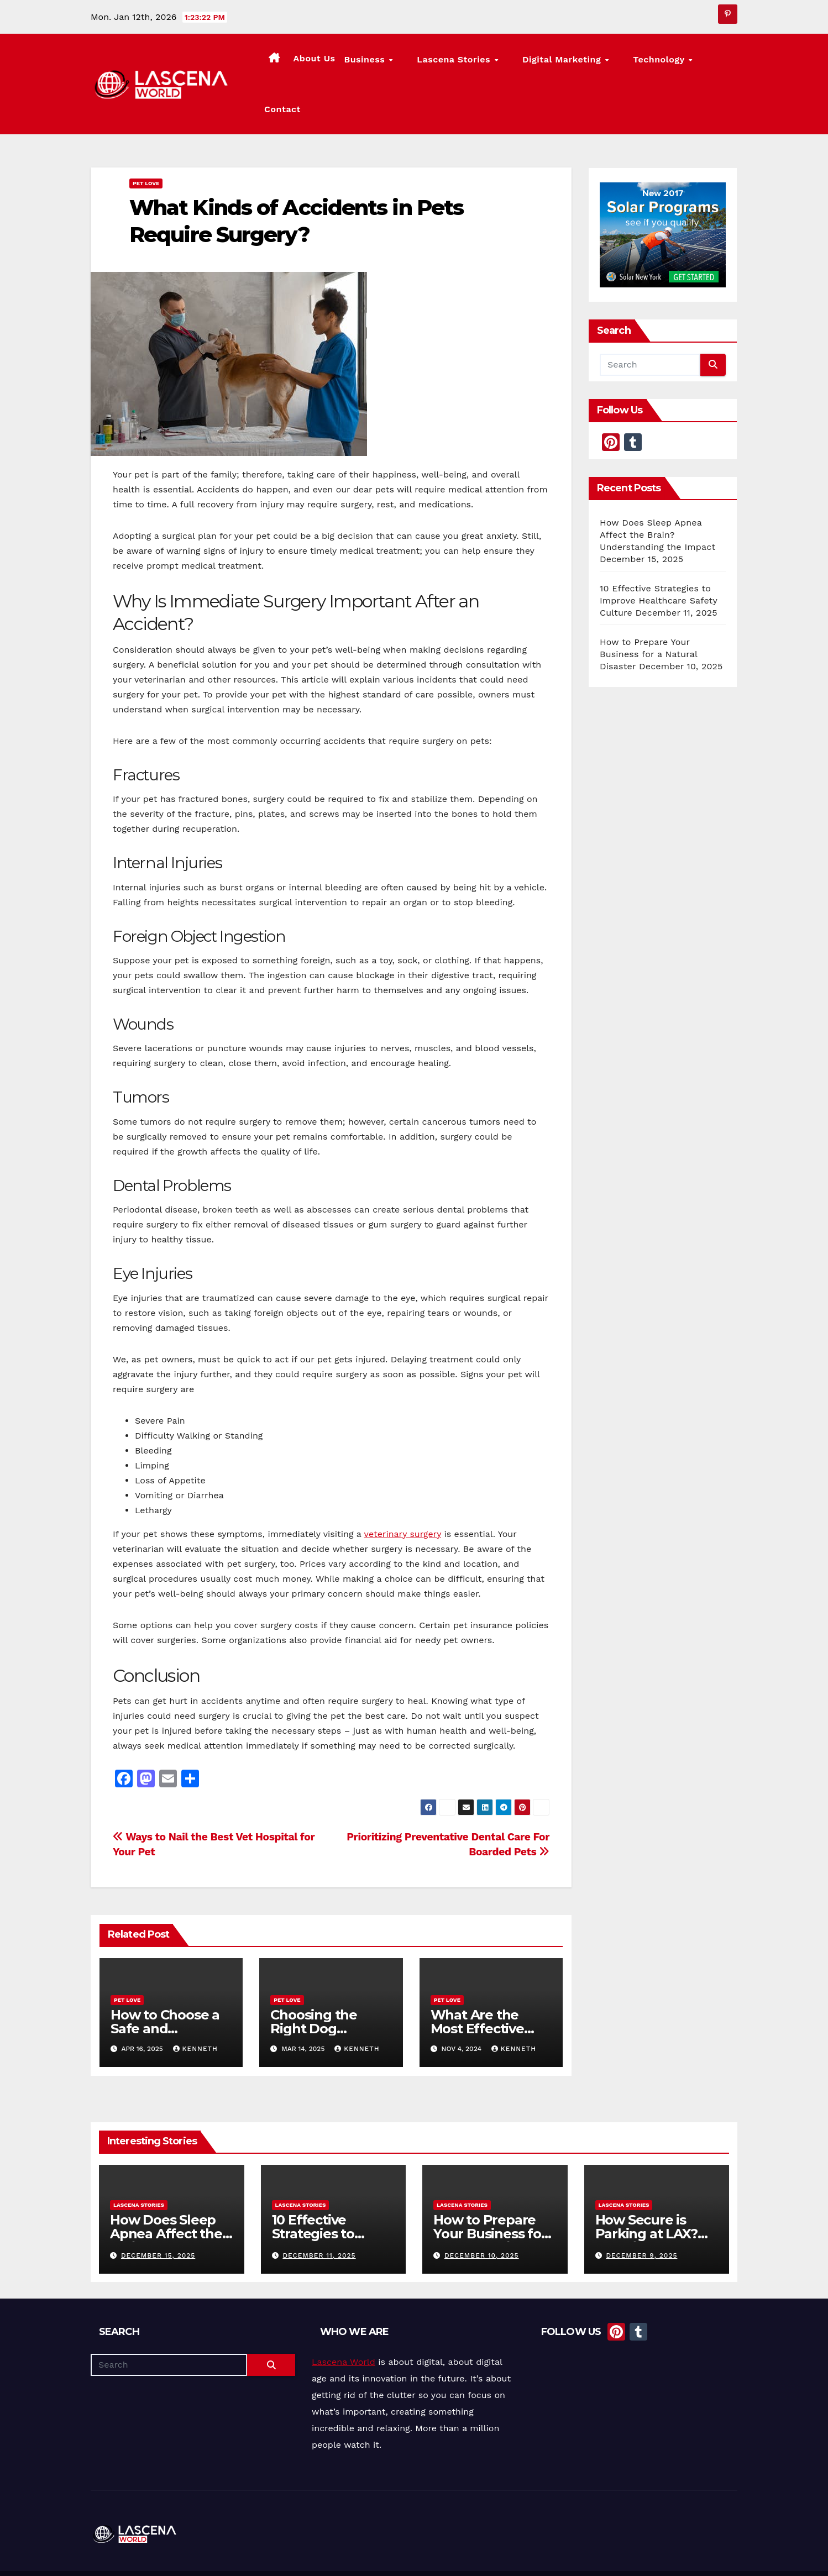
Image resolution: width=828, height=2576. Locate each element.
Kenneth (195, 2007)
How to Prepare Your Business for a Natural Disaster (649, 612)
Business (407, 63)
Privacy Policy (713, 2552)
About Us (355, 62)
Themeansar (296, 2552)
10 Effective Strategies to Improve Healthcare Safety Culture (658, 558)
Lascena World (343, 2320)
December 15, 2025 (158, 2214)
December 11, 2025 (318, 2214)
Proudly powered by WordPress (146, 2552)
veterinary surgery (402, 1492)
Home (520, 2552)
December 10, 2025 (481, 2214)
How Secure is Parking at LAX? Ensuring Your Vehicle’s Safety (646, 2199)
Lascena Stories (481, 63)
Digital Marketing (574, 63)
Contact (714, 62)
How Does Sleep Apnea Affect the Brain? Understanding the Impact (657, 492)
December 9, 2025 (641, 2214)
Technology (655, 63)
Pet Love (146, 141)
